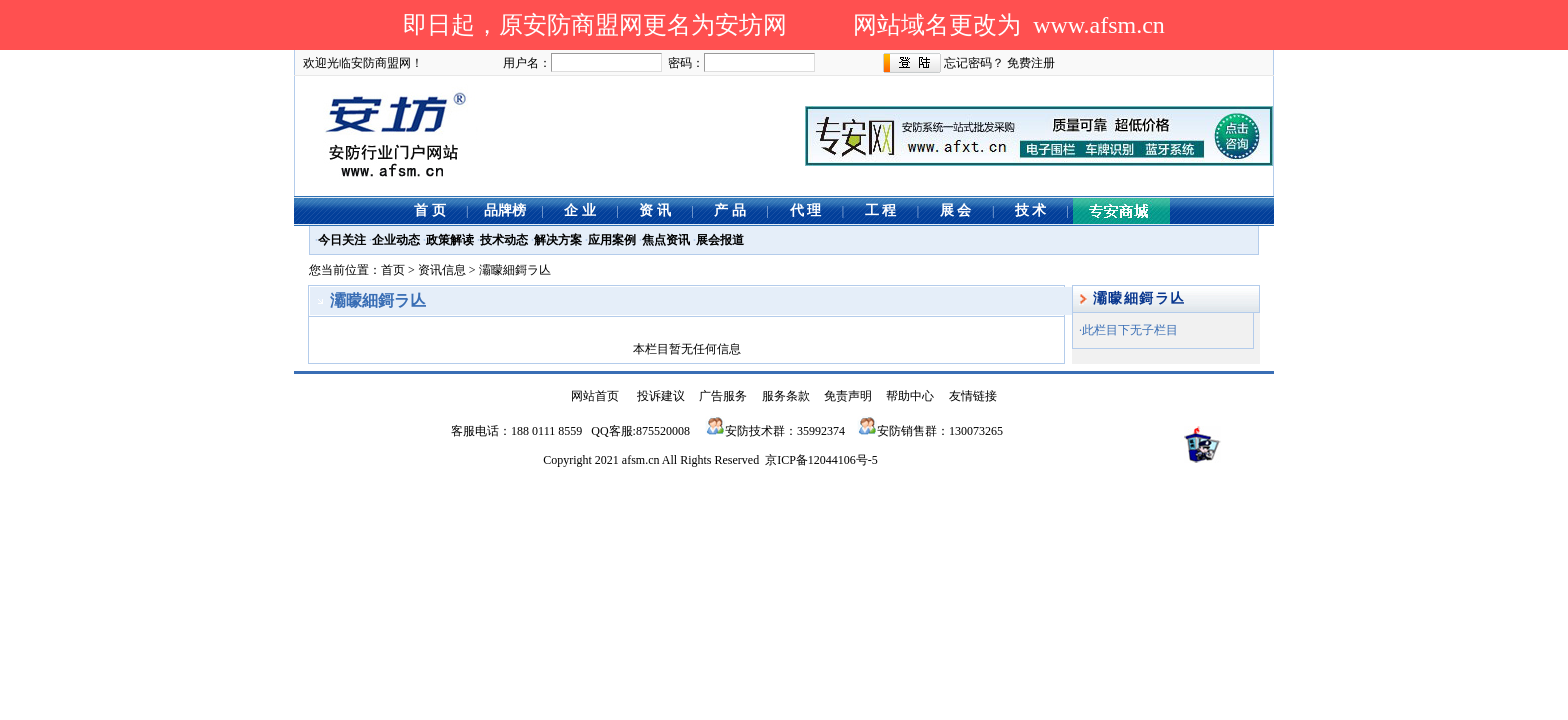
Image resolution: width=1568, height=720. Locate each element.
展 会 (956, 210)
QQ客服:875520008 (640, 431)
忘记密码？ (974, 63)
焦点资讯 (666, 240)
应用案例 (612, 240)
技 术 (1031, 210)
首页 (393, 270)
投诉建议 (661, 396)
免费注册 (1031, 63)
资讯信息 (442, 270)
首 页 (430, 210)
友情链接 (973, 396)
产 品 (730, 210)
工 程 (881, 210)
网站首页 (595, 396)
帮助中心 (910, 396)
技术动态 (504, 240)
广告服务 (723, 396)
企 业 (580, 210)
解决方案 (558, 240)
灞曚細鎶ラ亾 (515, 270)
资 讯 (655, 210)
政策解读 (450, 240)
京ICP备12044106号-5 (821, 460)
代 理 (806, 210)
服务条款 (786, 396)
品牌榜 (505, 210)
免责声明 (848, 396)
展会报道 (720, 240)
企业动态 (396, 240)
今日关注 (342, 240)
